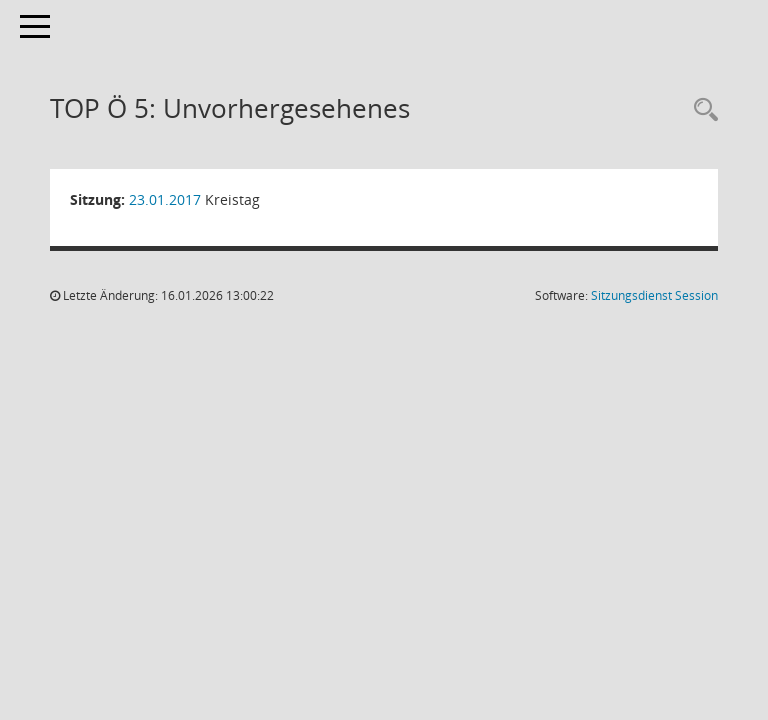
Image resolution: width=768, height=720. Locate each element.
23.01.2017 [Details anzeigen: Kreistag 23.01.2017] (165, 199)
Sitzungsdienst (654, 295)
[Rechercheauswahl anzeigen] (701, 110)
